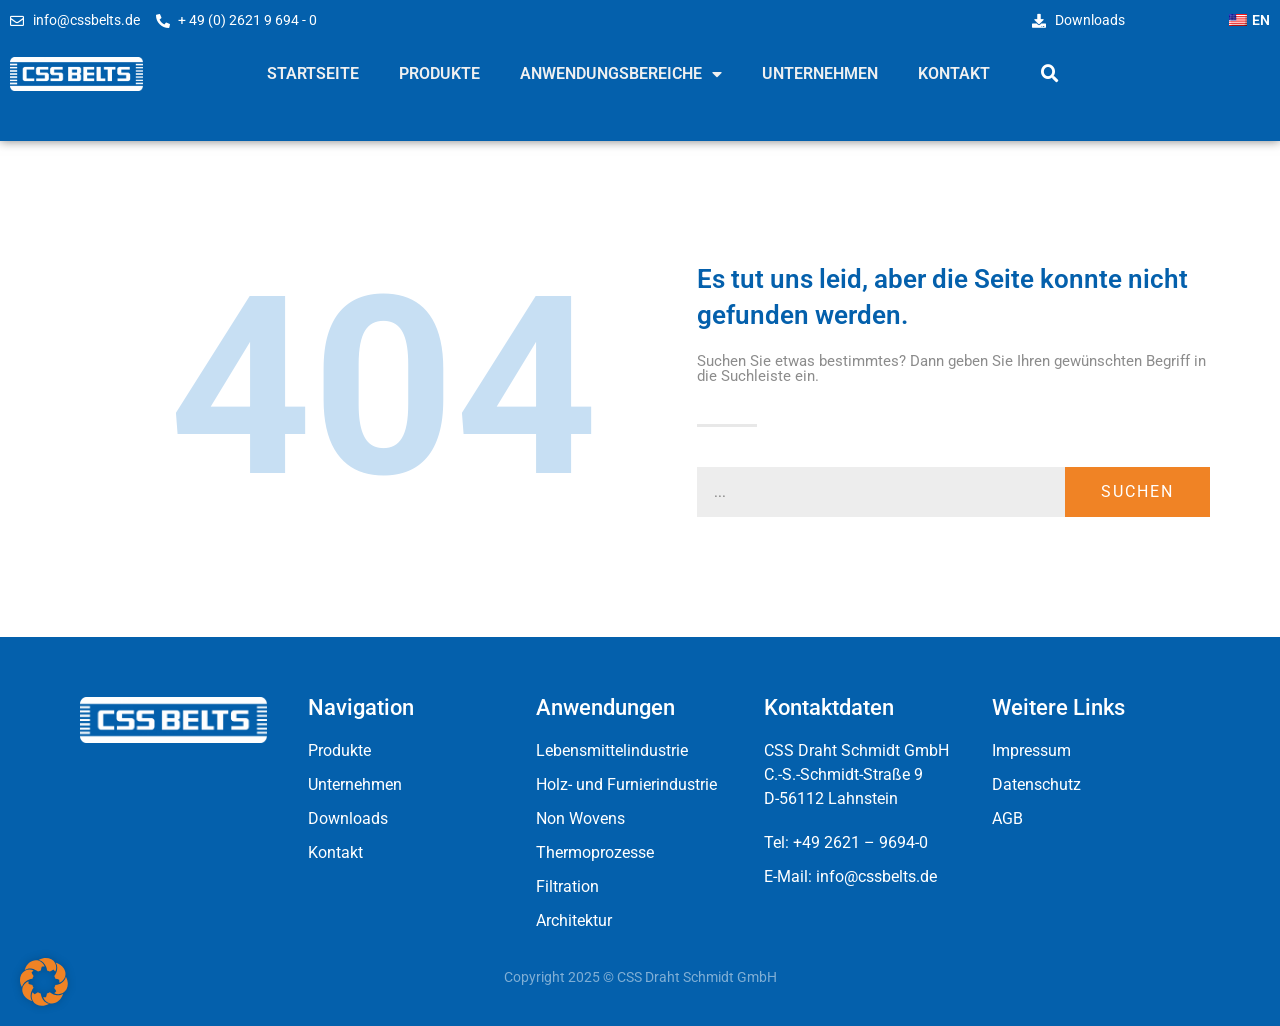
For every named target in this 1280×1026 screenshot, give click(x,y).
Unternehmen (820, 73)
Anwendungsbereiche (621, 74)
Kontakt (954, 73)
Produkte (439, 73)
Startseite (313, 73)
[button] (1050, 74)
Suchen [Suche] (1137, 491)
